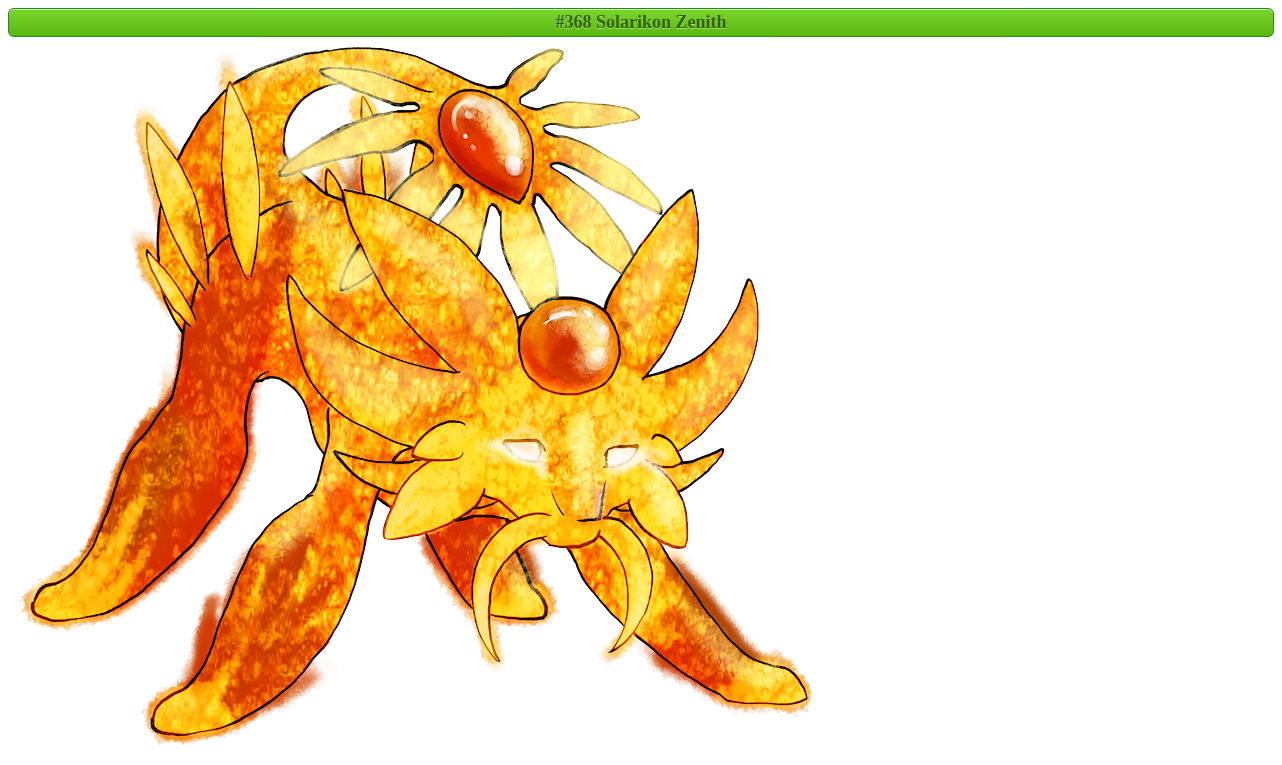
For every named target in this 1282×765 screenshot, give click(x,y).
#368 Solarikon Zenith (640, 22)
